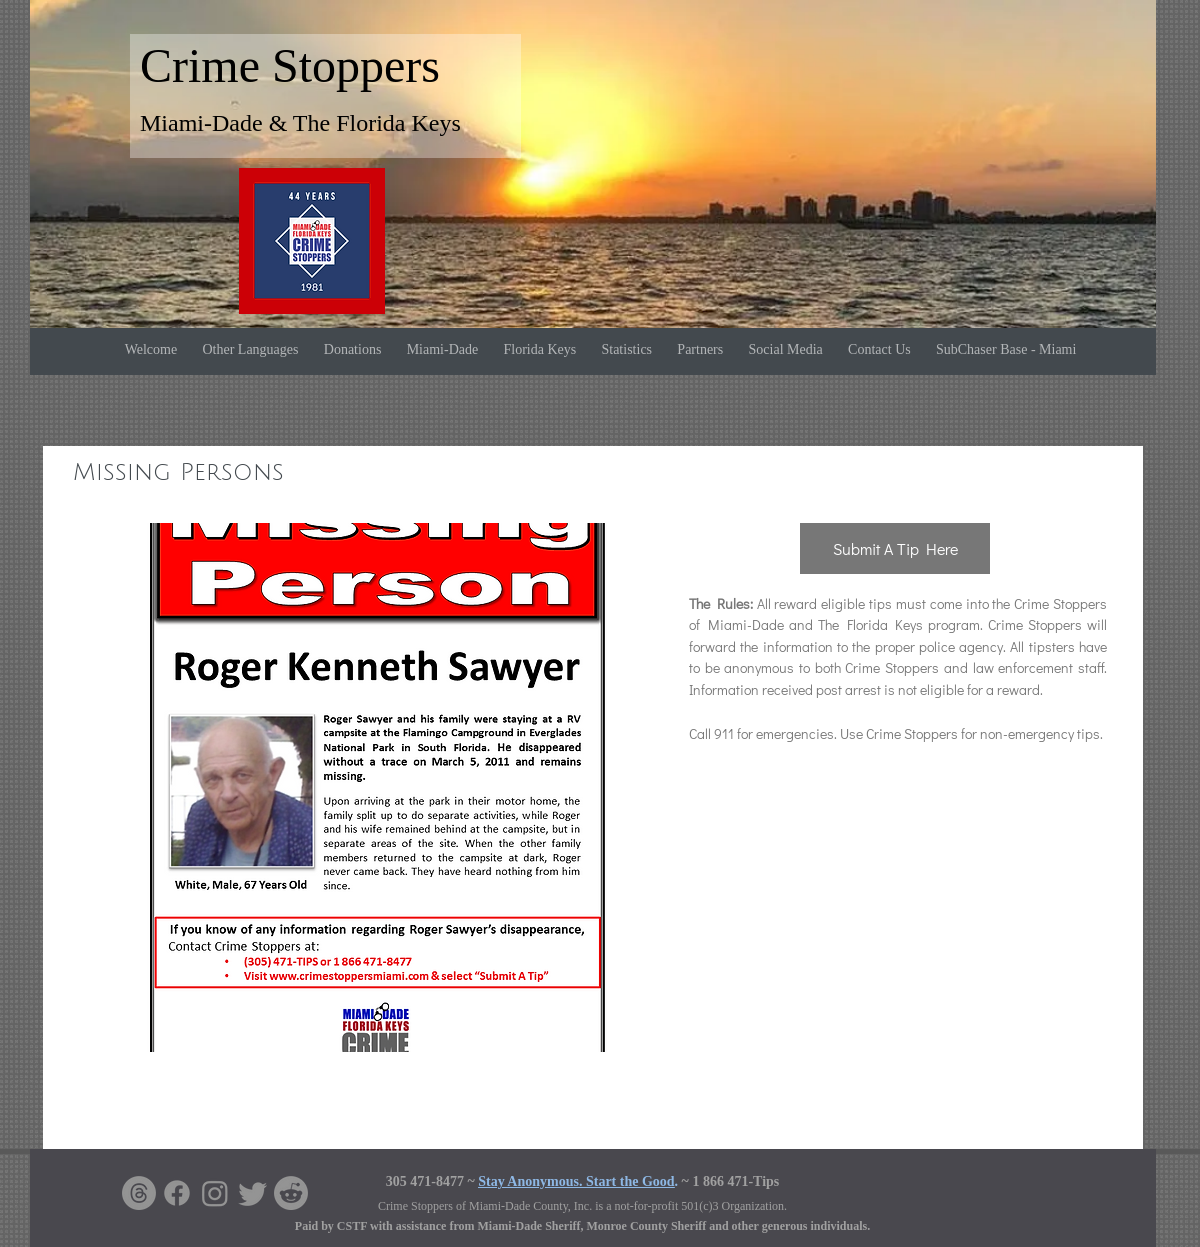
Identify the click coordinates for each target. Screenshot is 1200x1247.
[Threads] (139, 1193)
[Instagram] (215, 1193)
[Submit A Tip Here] (895, 548)
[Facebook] (177, 1193)
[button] (375, 787)
